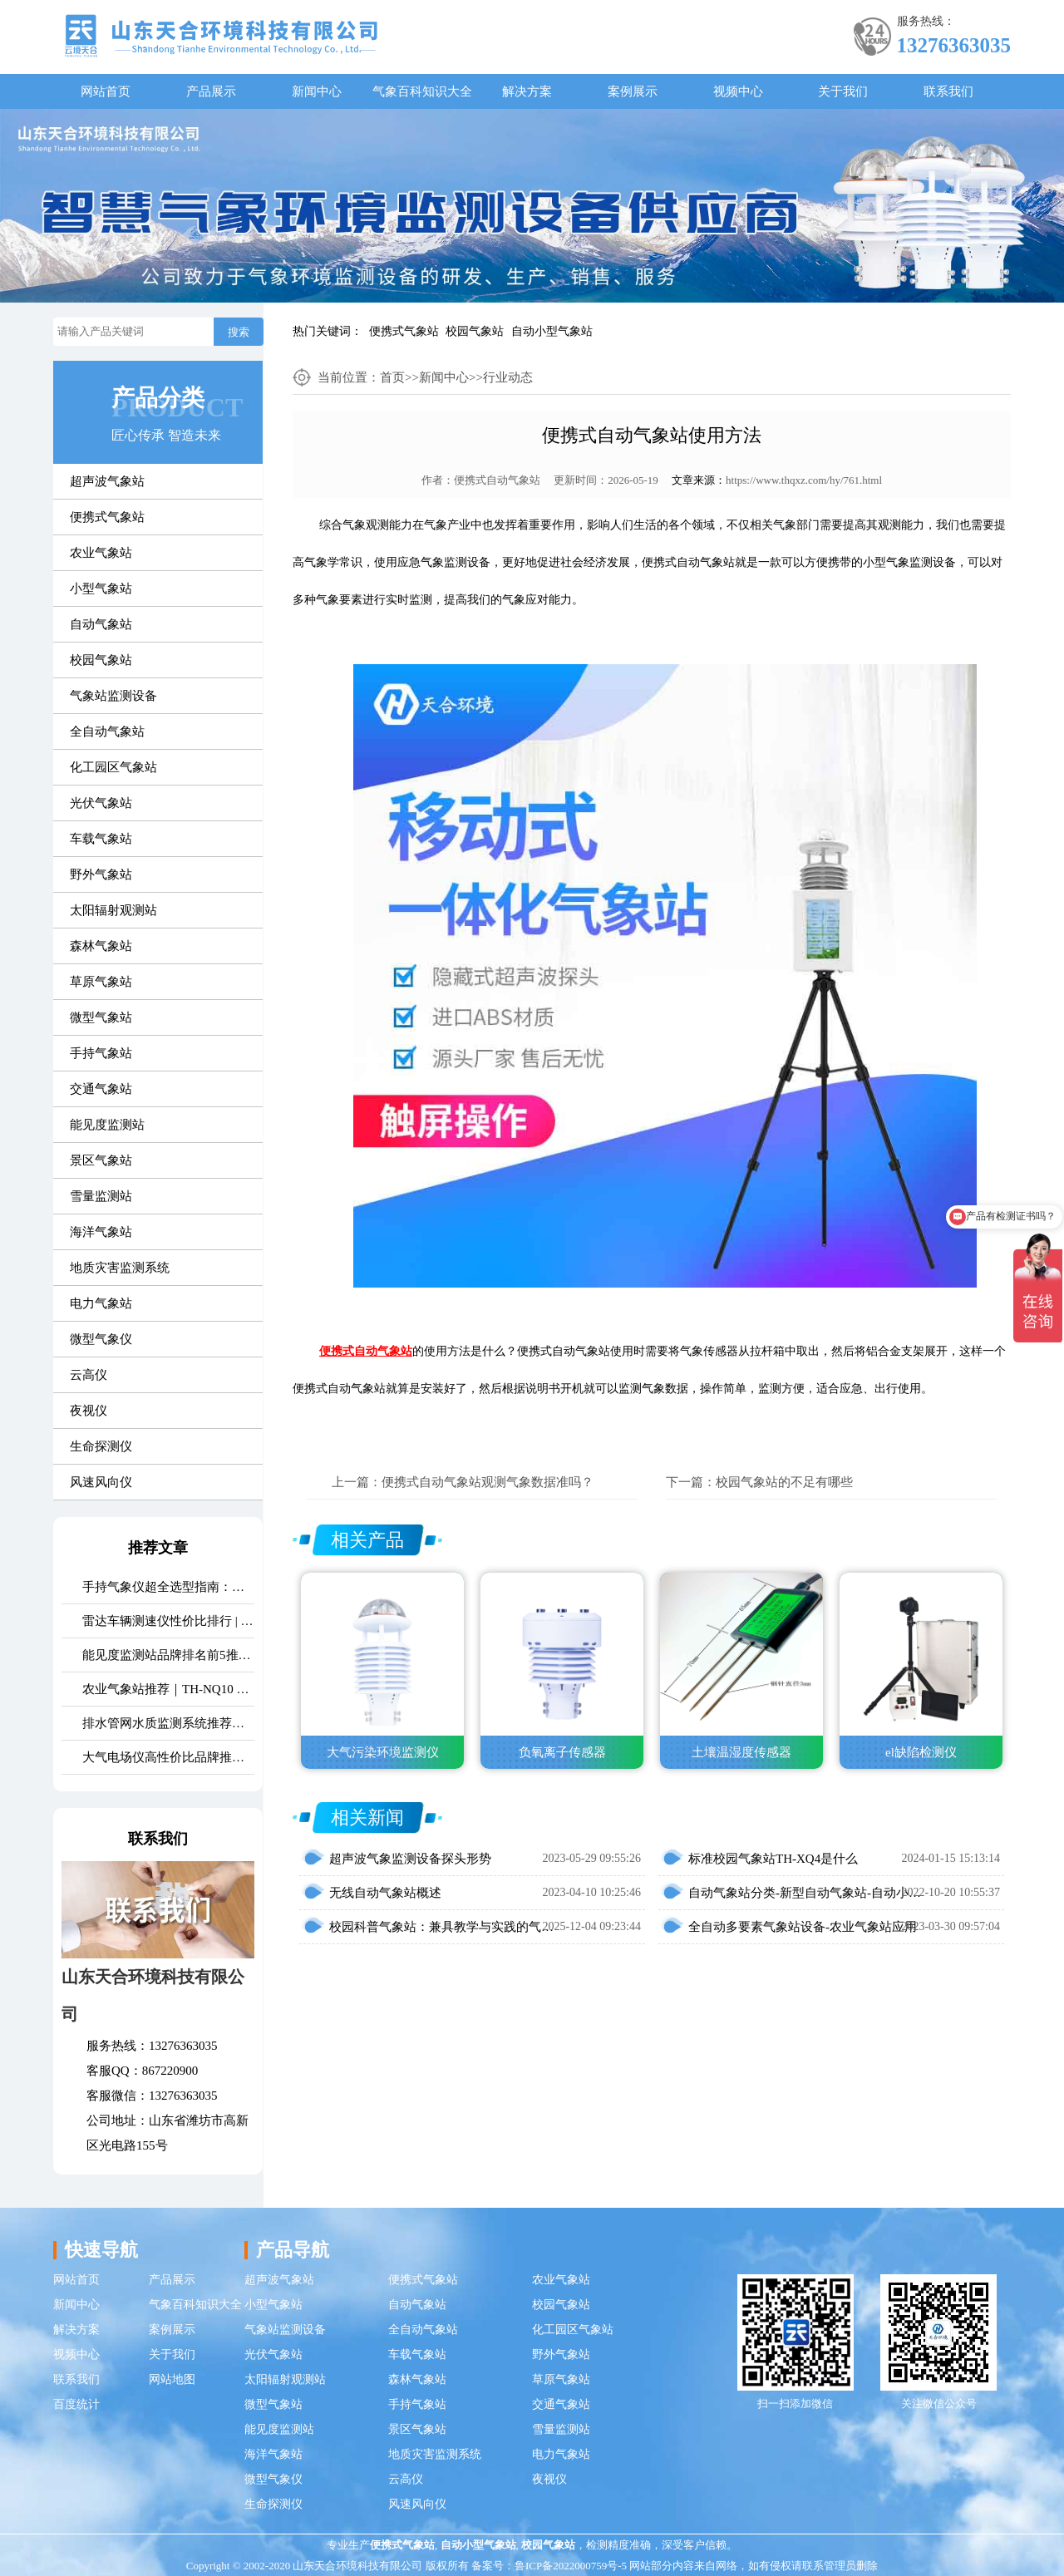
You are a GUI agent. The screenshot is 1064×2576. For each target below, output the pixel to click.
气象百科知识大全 (422, 91)
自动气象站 (101, 624)
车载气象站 (101, 838)
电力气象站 (101, 1303)
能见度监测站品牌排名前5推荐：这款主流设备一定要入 (168, 1655)
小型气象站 (101, 588)
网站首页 (106, 91)
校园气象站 (475, 331)
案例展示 (633, 91)
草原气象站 (101, 981)
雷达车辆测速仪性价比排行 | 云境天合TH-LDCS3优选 (168, 1621)
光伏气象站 (101, 803)
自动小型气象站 (552, 331)
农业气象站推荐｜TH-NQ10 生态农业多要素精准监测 (168, 1689)
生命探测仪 (101, 1446)
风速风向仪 (101, 1482)
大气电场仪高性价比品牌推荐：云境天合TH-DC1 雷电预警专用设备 (168, 1757)
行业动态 (508, 377)
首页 (392, 377)
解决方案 (527, 91)
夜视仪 (88, 1410)
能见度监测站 (107, 1124)
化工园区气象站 (113, 767)
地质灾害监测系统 (120, 1267)
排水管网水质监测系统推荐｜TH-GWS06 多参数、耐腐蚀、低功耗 (168, 1723)
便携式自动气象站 (497, 480)
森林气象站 (101, 946)
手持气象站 (101, 1053)
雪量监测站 (101, 1196)
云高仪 (88, 1375)
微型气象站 (101, 1017)
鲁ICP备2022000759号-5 (571, 2565)
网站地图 (172, 2379)
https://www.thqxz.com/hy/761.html (804, 480)
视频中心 (738, 91)
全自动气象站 (107, 731)
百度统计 (76, 2404)
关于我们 (843, 91)
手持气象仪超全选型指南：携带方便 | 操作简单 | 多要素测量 (168, 1586)
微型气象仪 (101, 1339)
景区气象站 (101, 1160)
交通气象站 (101, 1089)
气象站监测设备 (113, 695)
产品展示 (211, 91)
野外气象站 (101, 874)
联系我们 (948, 91)
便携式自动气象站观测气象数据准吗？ (488, 1482)
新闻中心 (317, 91)
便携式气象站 (404, 331)
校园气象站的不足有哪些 (784, 1482)
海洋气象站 (101, 1232)
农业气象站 (101, 552)
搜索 (238, 332)
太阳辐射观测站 (113, 910)
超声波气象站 (107, 481)
